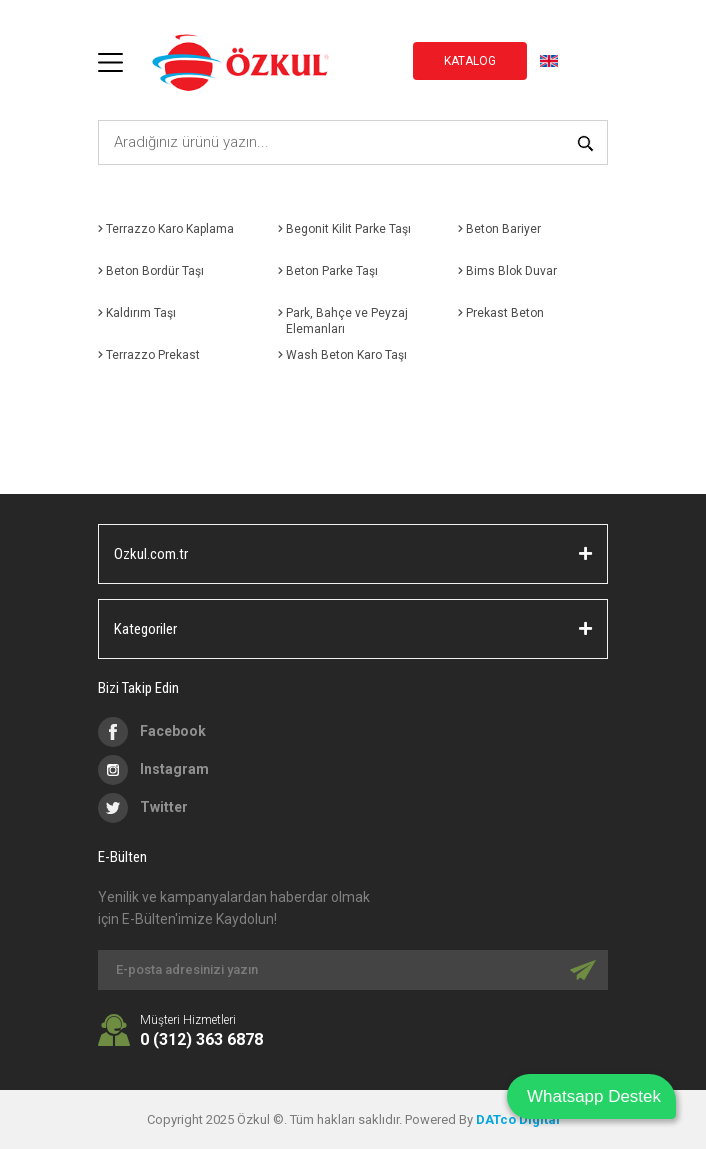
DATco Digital (518, 1119)
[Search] (353, 142)
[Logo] (239, 62)
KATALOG (470, 61)
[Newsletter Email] (353, 970)
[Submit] (583, 970)
